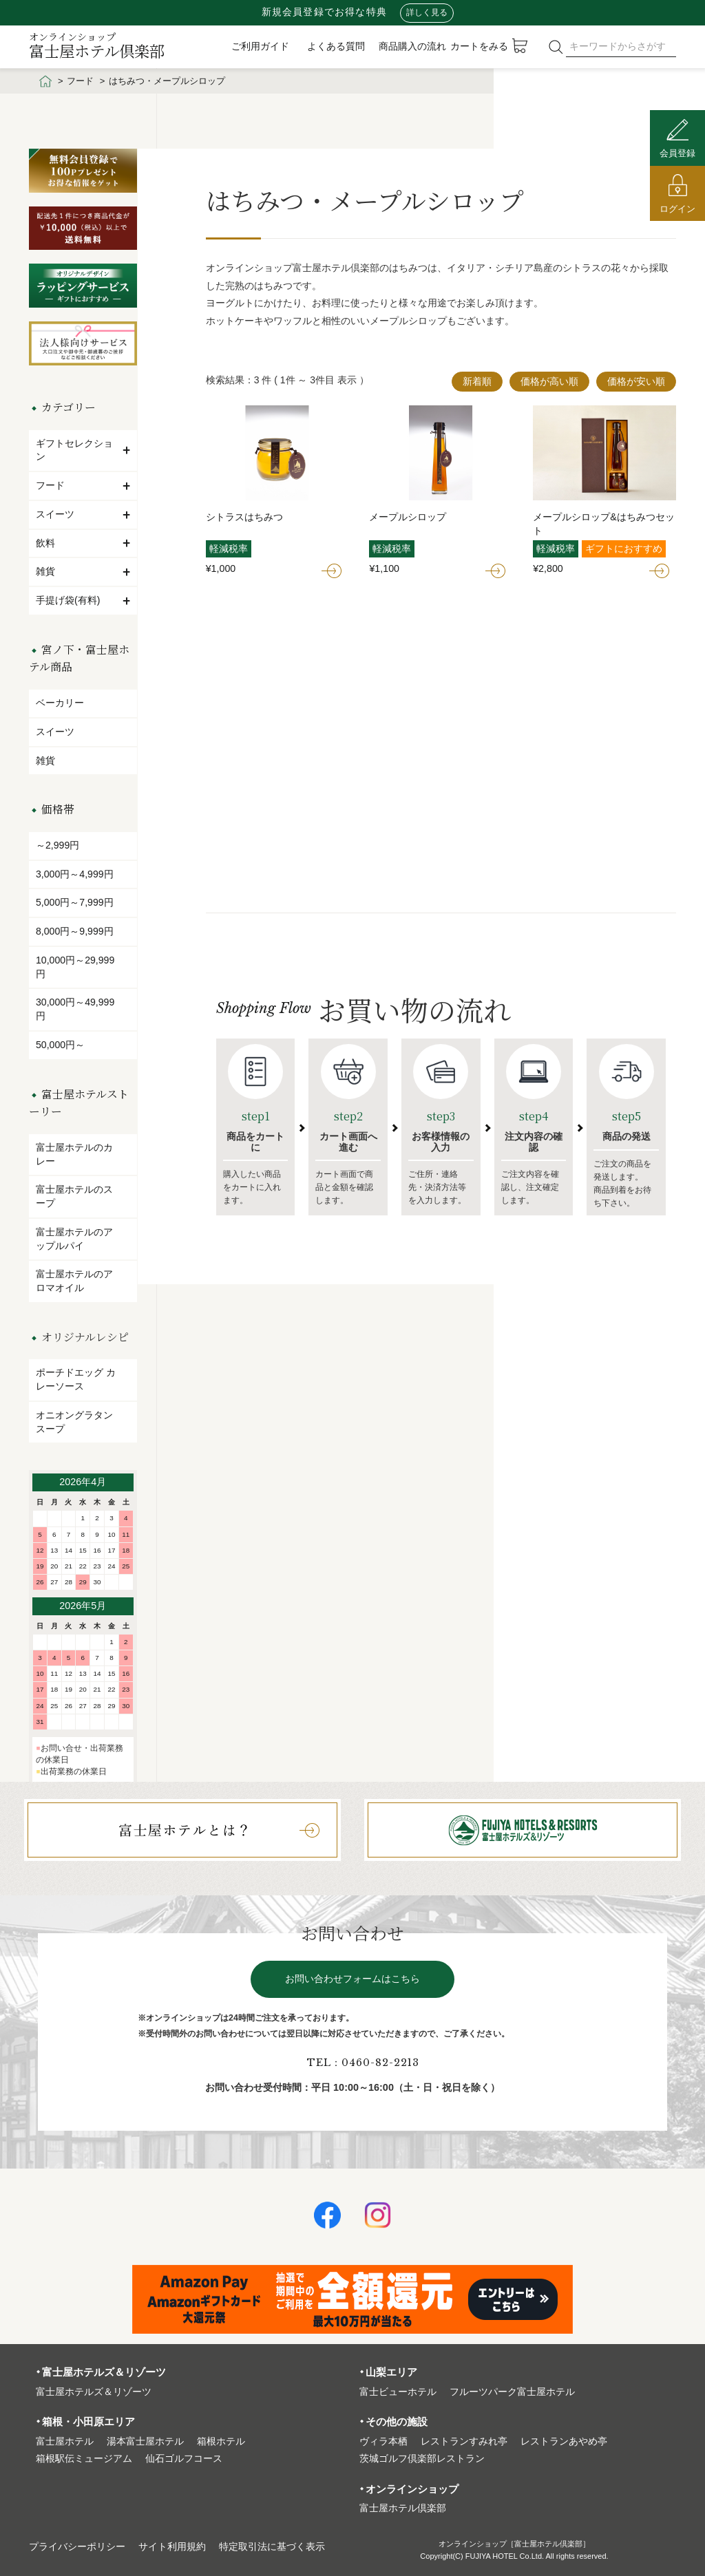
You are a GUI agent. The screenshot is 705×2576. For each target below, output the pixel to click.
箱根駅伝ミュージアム (84, 2458)
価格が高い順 (549, 381)
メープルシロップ (407, 516)
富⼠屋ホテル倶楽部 (402, 2508)
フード (80, 81)
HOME (45, 81)
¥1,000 (221, 568)
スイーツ (83, 514)
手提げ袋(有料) (83, 600)
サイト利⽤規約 (172, 2547)
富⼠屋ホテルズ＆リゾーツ (93, 2392)
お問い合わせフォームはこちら (352, 1979)
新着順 (477, 381)
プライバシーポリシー (77, 2547)
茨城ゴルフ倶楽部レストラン (422, 2458)
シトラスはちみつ (244, 516)
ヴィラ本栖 (383, 2441)
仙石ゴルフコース (183, 2458)
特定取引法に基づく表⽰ (272, 2547)
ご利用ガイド (260, 46)
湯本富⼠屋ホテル (145, 2441)
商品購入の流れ (412, 46)
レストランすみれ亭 (464, 2441)
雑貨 (83, 571)
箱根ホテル (221, 2441)
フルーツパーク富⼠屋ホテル (512, 2392)
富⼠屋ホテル (65, 2441)
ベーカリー (60, 702)
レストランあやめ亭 (563, 2441)
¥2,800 (548, 568)
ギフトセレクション (83, 450)
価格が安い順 (636, 381)
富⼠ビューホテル (397, 2392)
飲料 (83, 543)
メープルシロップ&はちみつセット (604, 523)
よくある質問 (336, 46)
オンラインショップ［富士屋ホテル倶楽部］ (514, 2544)
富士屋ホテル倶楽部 (97, 45)
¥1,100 (384, 568)
